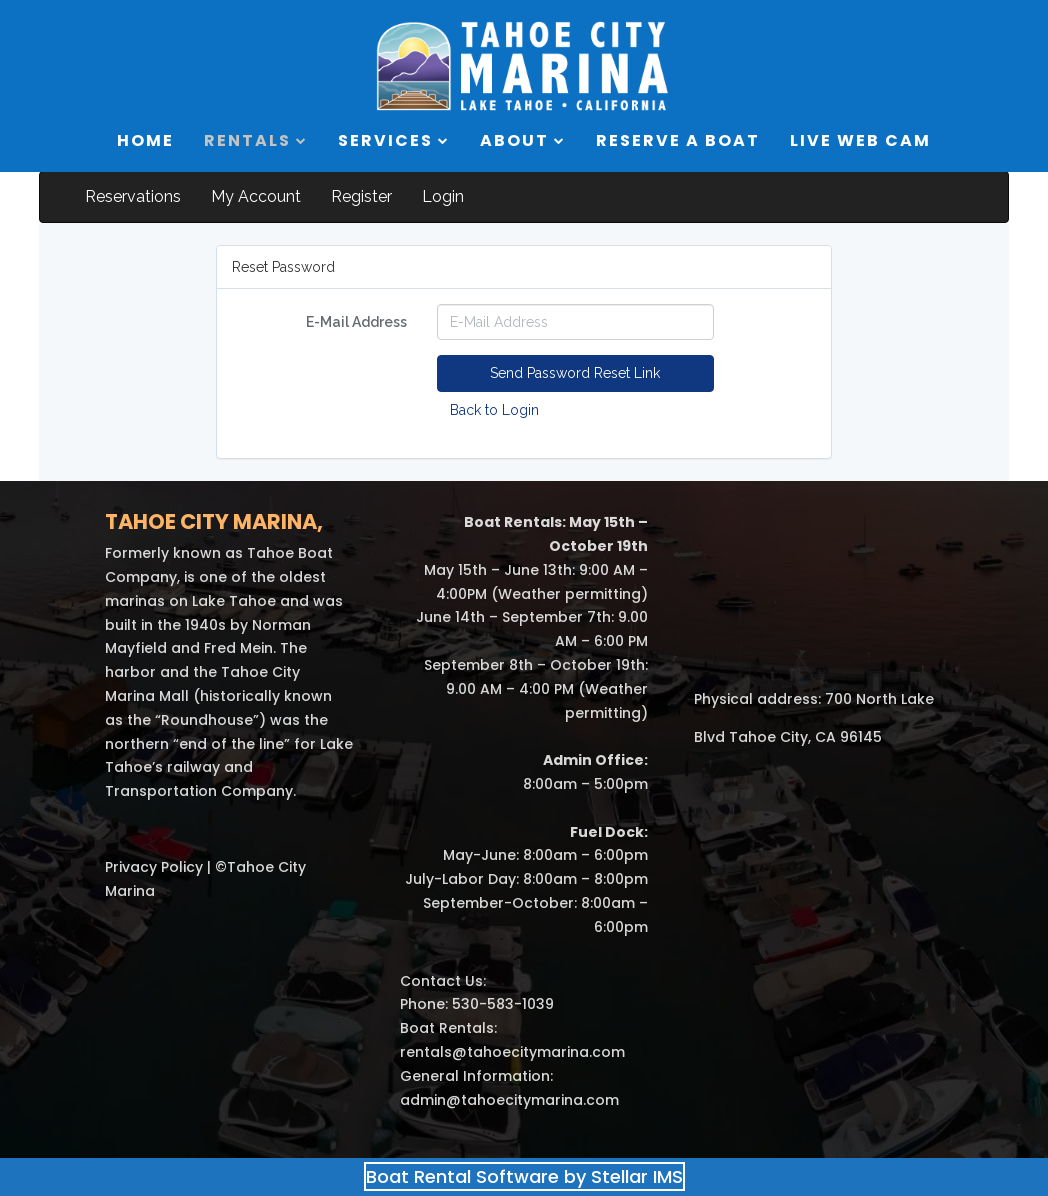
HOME (145, 140)
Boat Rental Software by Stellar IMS (524, 1176)
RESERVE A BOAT (678, 140)
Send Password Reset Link (575, 373)
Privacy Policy (154, 867)
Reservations (133, 196)
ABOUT (523, 140)
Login (443, 196)
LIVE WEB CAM (860, 140)
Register (361, 196)
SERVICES (394, 140)
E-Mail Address (356, 322)
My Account (256, 196)
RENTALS (256, 140)
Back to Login (494, 410)
